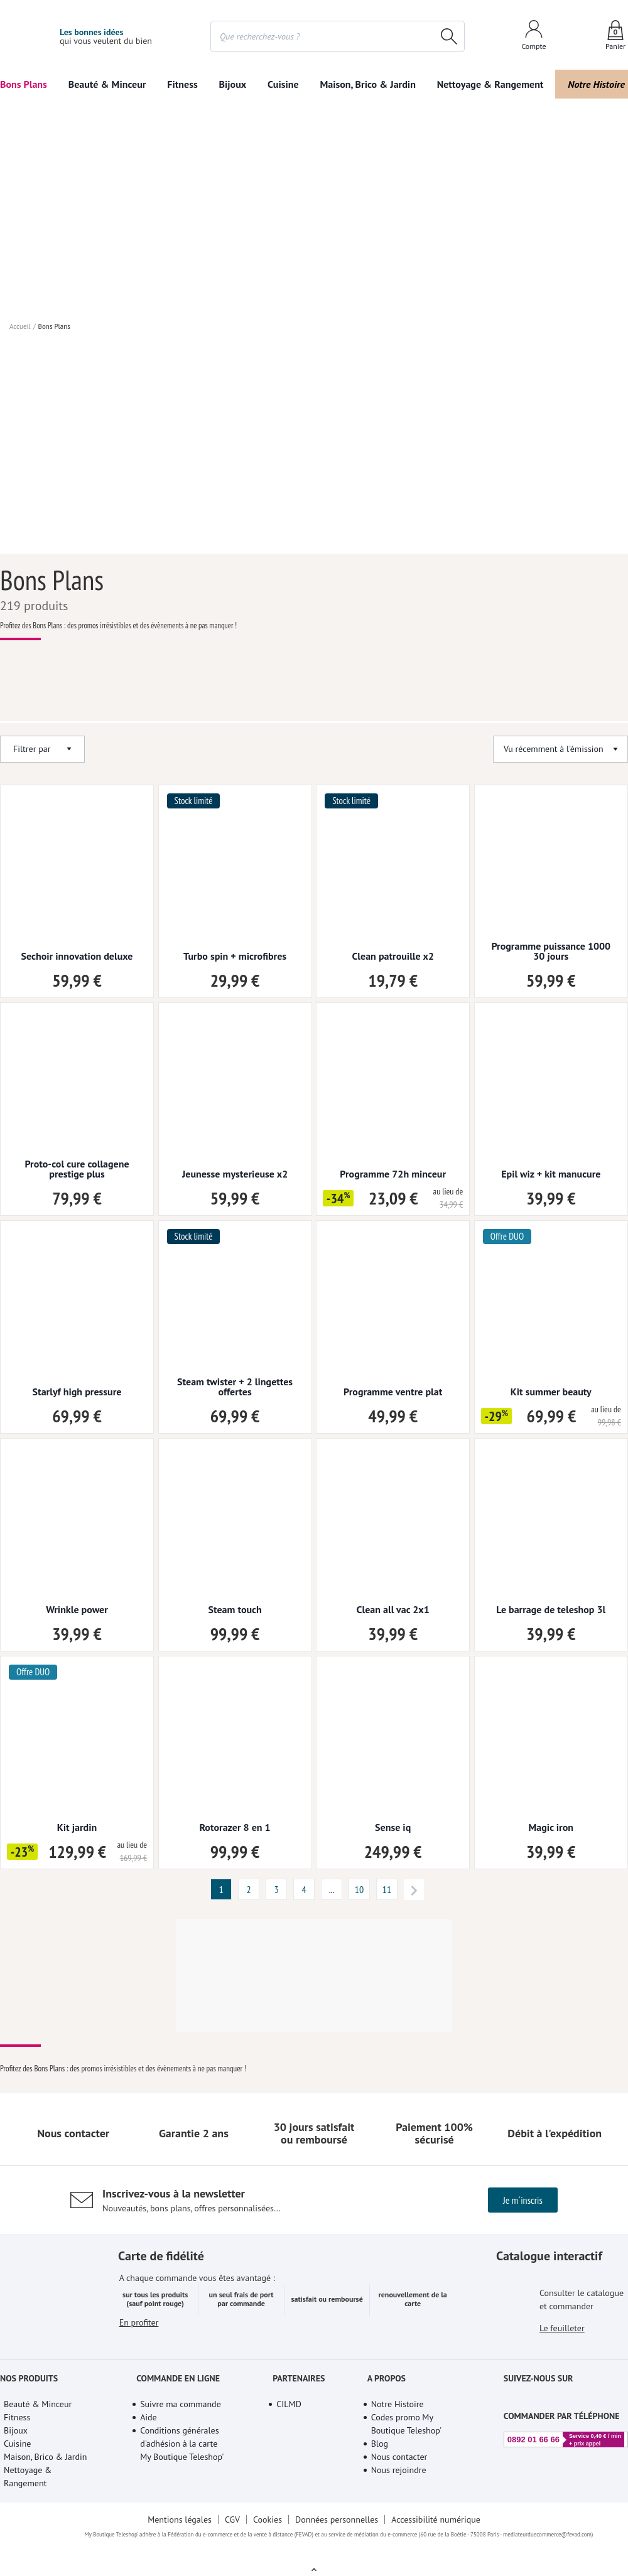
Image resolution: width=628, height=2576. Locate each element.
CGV (231, 2534)
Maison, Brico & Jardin (364, 84)
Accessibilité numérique (438, 2534)
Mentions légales (178, 2534)
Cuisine (282, 84)
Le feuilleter (562, 2345)
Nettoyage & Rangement (487, 84)
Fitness (183, 84)
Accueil (19, 339)
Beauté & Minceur (107, 84)
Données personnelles (338, 2534)
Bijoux (233, 84)
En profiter (139, 2354)
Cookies (267, 2534)
